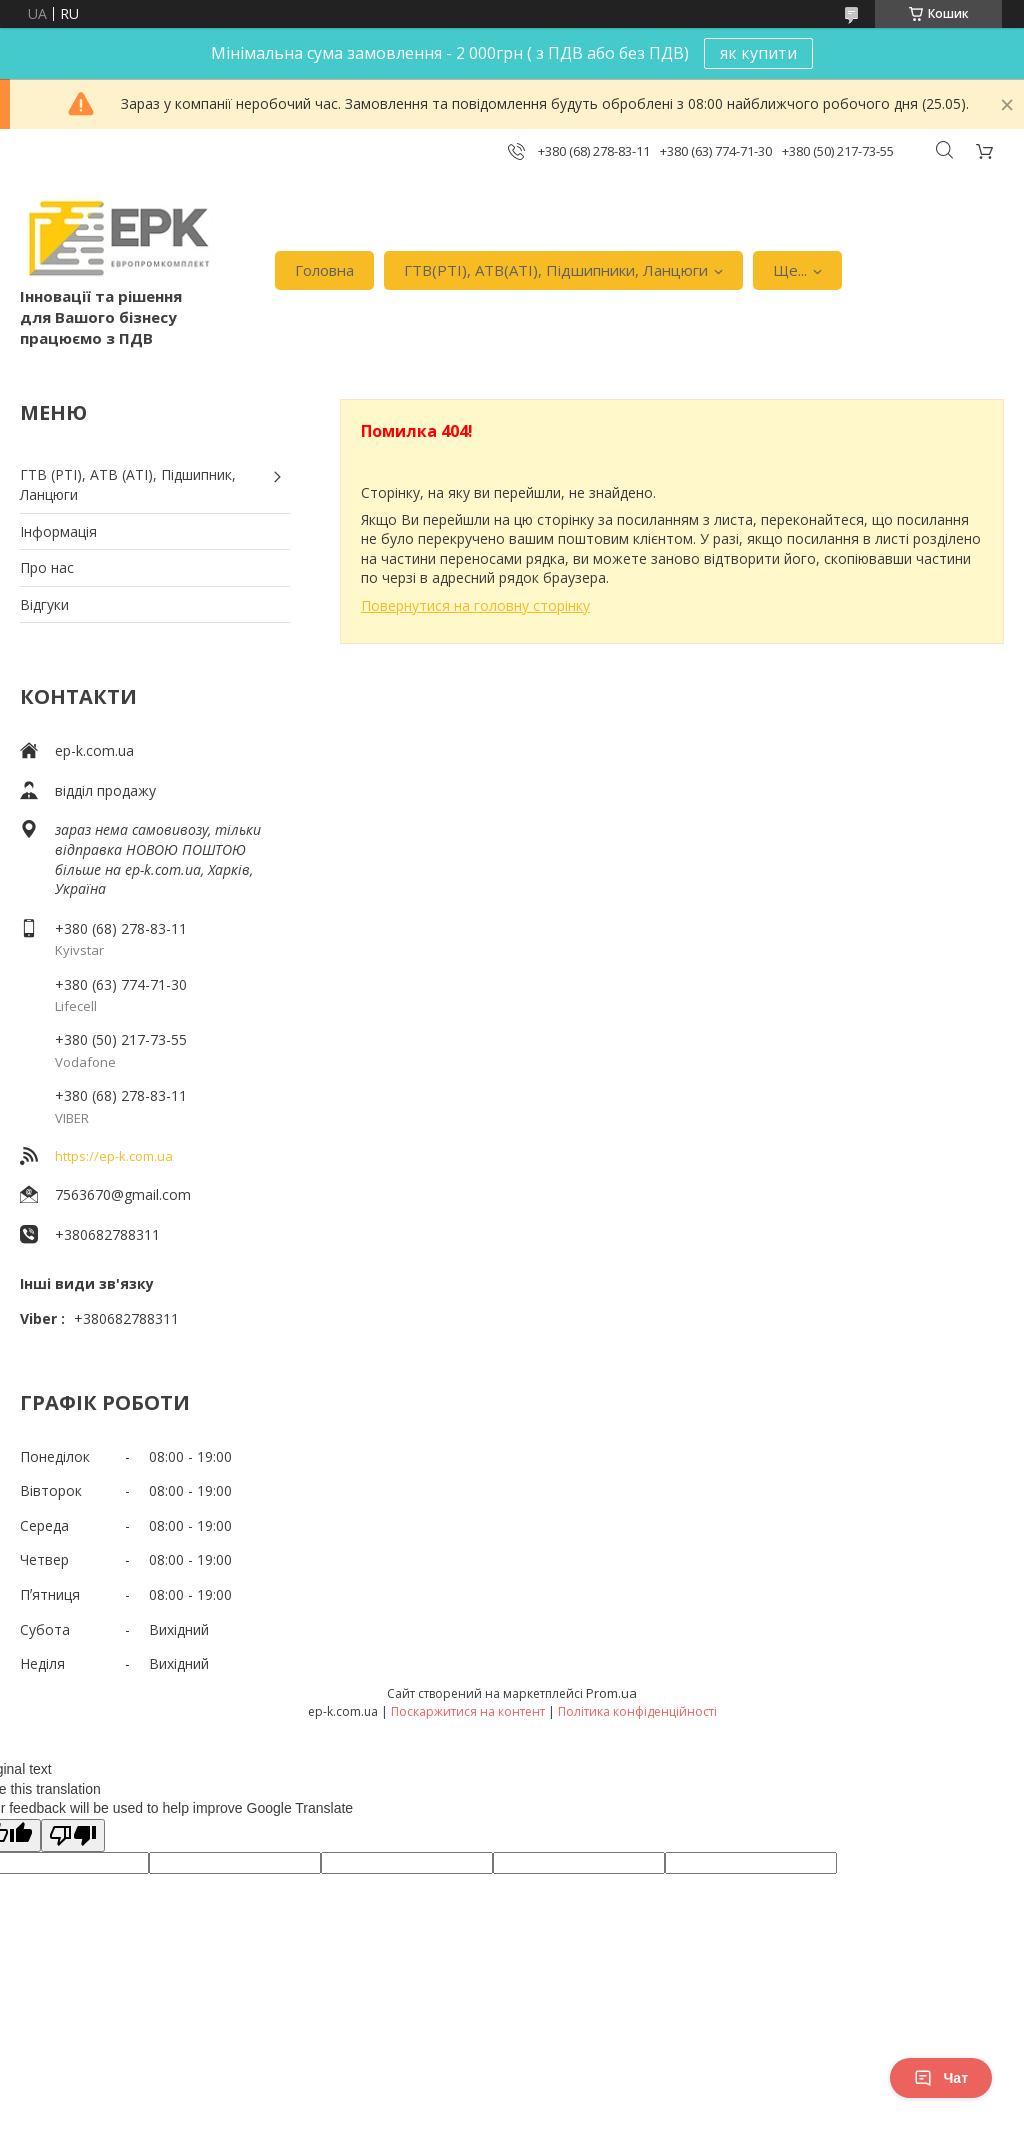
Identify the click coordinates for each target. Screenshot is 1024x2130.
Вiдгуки (44, 604)
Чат (941, 2078)
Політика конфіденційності (637, 1711)
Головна (324, 270)
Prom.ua (611, 1693)
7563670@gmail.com (123, 1194)
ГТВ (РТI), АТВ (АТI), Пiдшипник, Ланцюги (128, 484)
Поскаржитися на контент (468, 1711)
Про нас (47, 567)
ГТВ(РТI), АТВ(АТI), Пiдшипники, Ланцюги (556, 270)
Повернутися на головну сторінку (475, 605)
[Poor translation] (73, 1835)
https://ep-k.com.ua (114, 1156)
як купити (758, 53)
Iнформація (58, 531)
